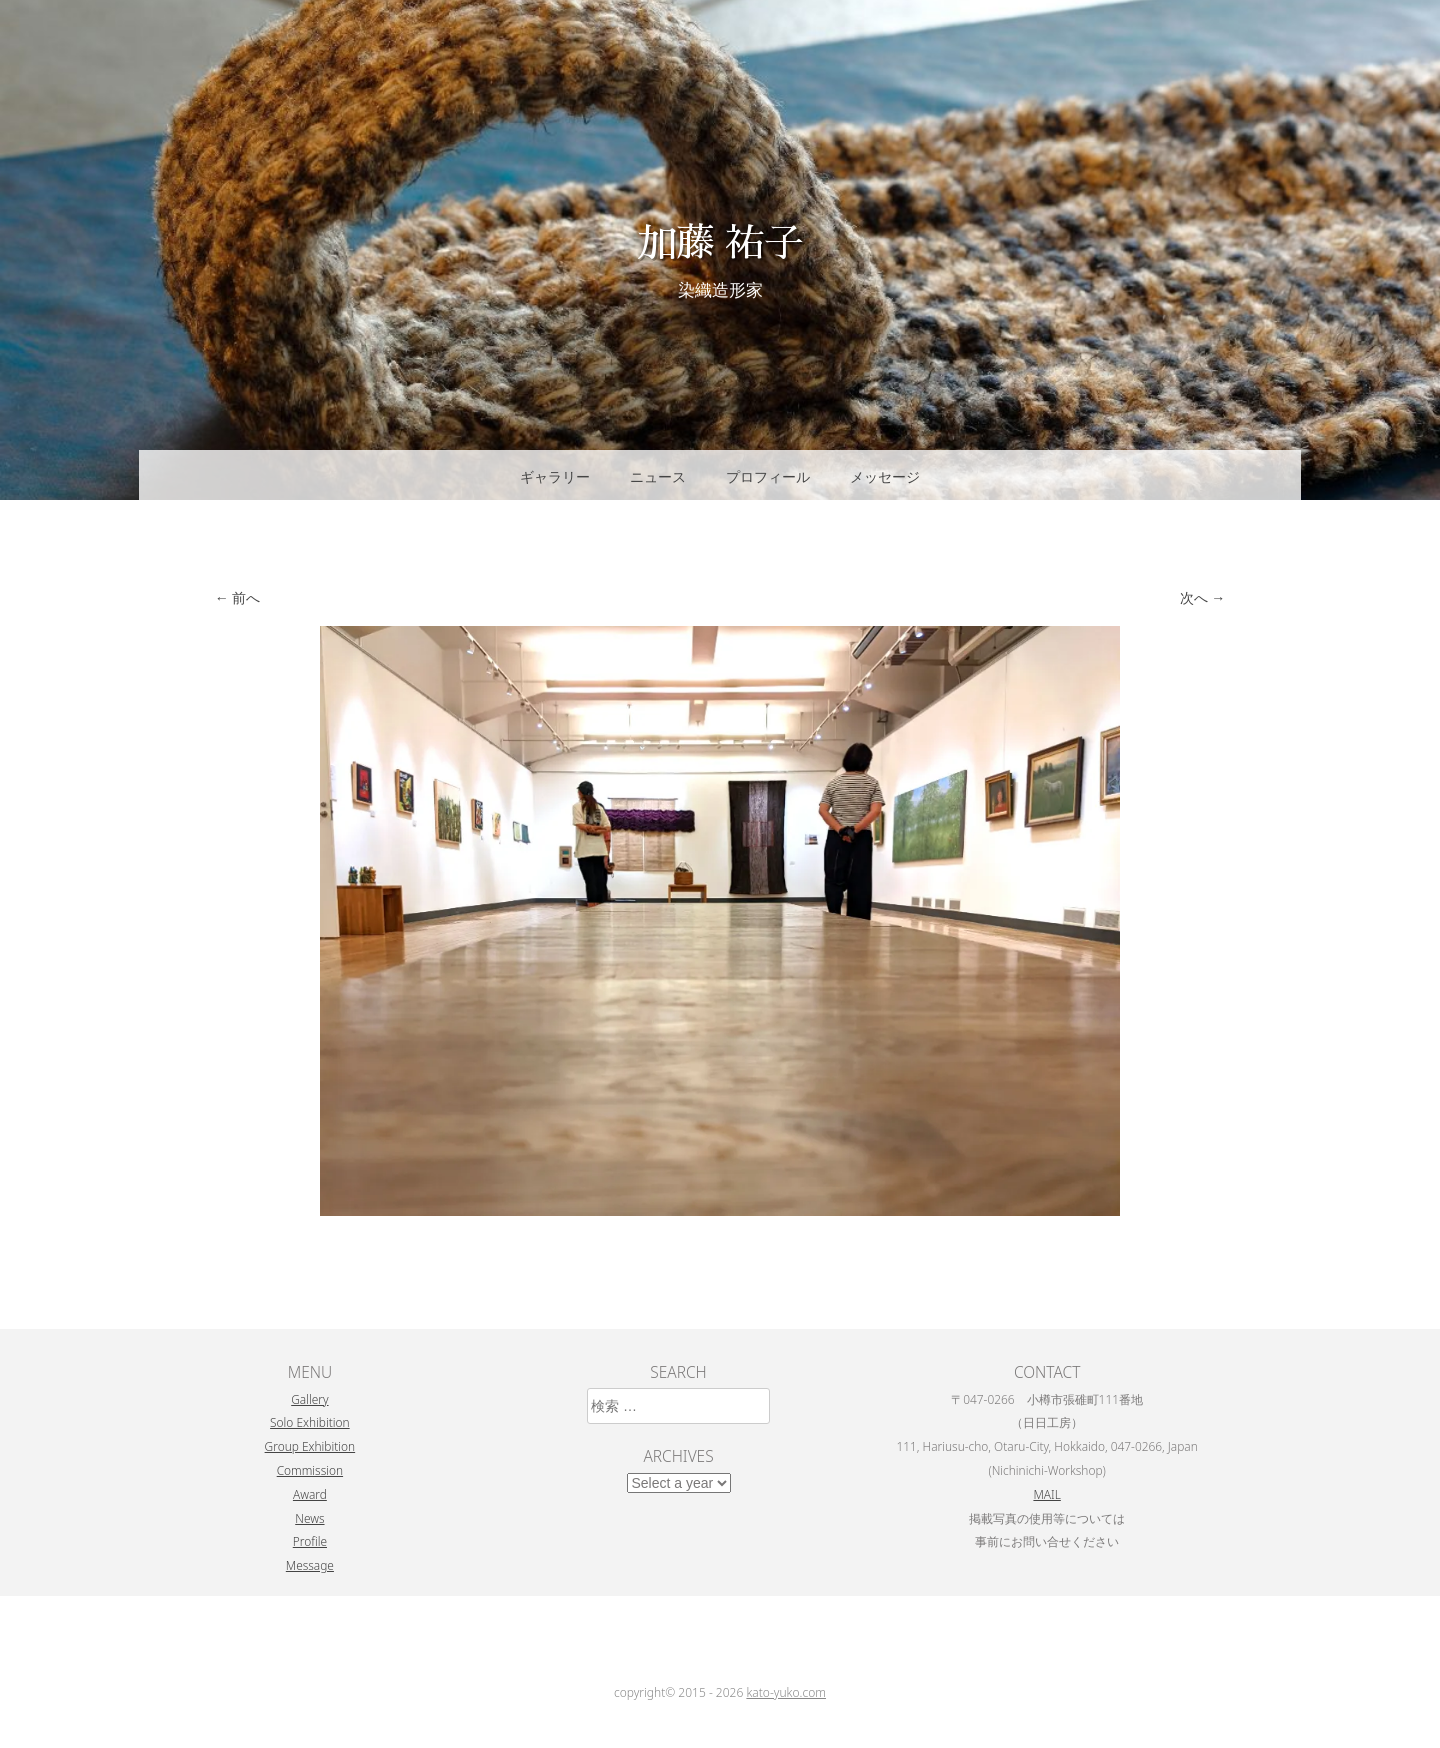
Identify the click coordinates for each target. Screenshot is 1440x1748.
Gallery (309, 1399)
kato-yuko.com (786, 1692)
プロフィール (768, 476)
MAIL (1046, 1494)
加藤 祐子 (720, 240)
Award (310, 1494)
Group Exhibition (310, 1446)
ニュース (658, 476)
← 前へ (238, 597)
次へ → (1203, 597)
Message (310, 1565)
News (309, 1518)
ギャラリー (555, 476)
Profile (310, 1541)
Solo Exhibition (310, 1422)
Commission (310, 1470)
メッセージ (885, 476)
